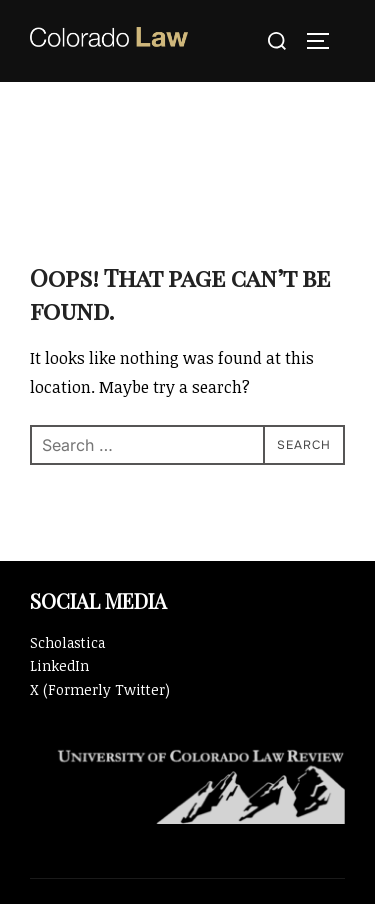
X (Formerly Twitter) (100, 689)
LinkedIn (59, 665)
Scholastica (67, 642)
